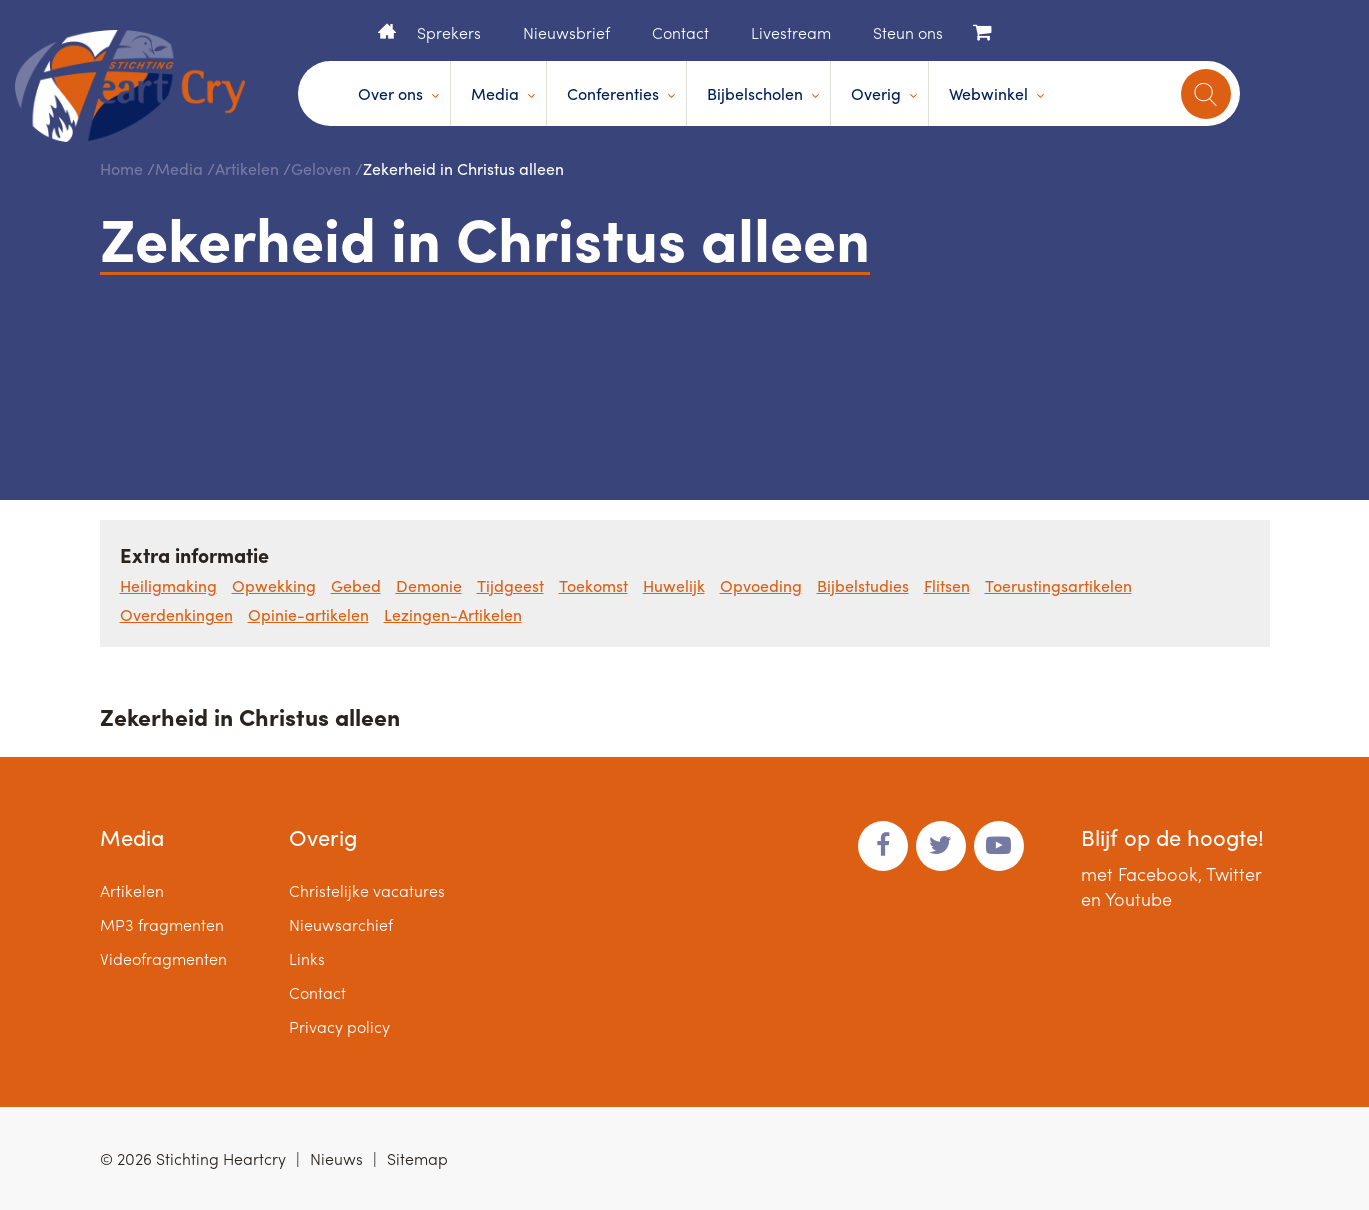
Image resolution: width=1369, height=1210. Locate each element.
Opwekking (274, 585)
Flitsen (947, 585)
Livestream (791, 32)
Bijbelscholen (755, 93)
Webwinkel (988, 93)
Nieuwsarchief (341, 924)
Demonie (429, 585)
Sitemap (417, 1158)
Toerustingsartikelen (1058, 585)
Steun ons (908, 32)
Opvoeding (761, 585)
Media (495, 93)
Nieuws (336, 1158)
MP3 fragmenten (162, 924)
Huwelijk (674, 585)
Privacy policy (339, 1026)
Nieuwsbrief (566, 32)
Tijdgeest (510, 585)
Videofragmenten (163, 958)
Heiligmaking (168, 585)
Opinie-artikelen (308, 614)
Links (307, 958)
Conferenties (613, 93)
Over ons (390, 93)
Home (387, 31)
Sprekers (449, 32)
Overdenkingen (176, 614)
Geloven (321, 168)
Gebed (356, 585)
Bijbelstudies (863, 585)
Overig (876, 93)
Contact (680, 32)
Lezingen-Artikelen (453, 614)
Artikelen (247, 168)
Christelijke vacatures (367, 890)
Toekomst (593, 585)
